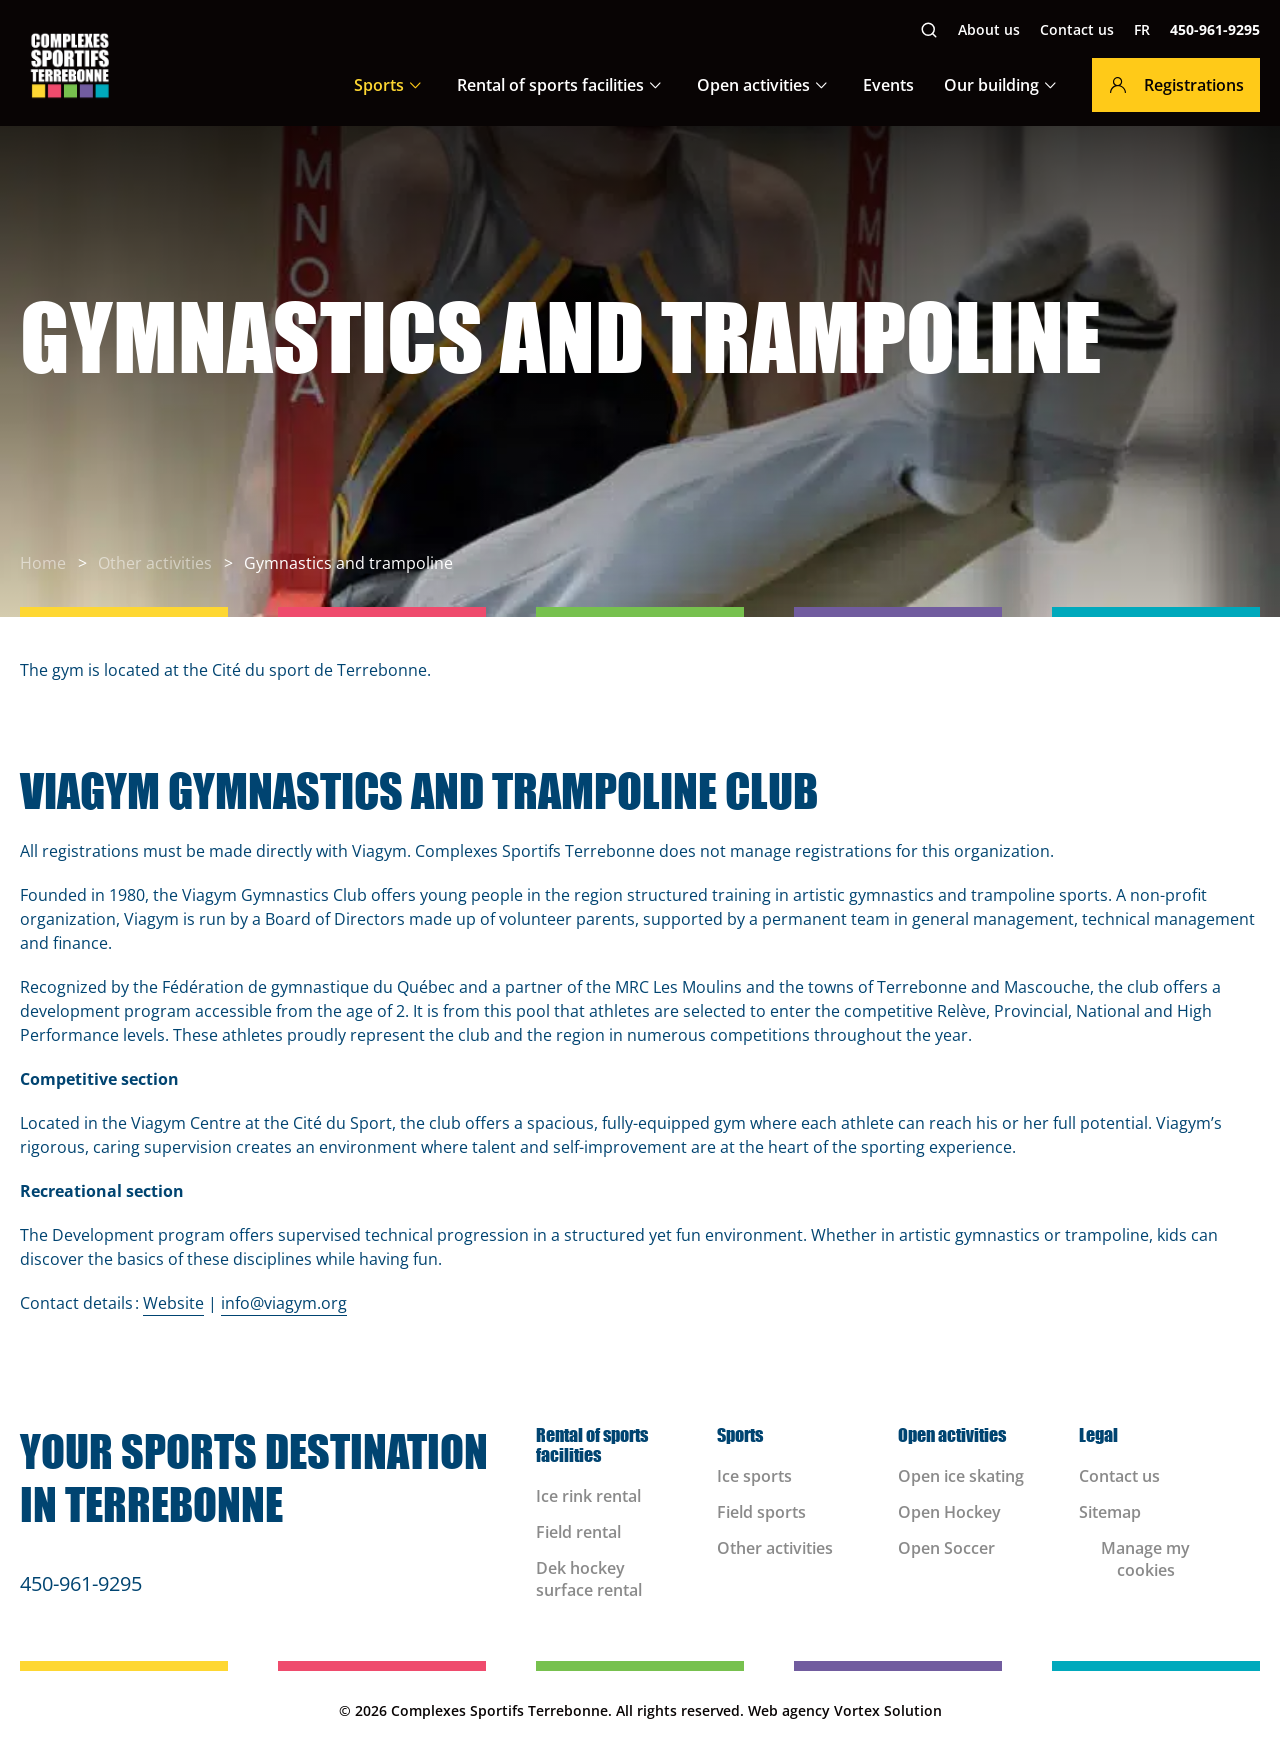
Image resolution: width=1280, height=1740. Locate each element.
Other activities (775, 1548)
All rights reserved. (680, 1710)
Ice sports (754, 1476)
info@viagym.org (284, 1303)
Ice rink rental (588, 1496)
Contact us (1077, 29)
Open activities (753, 85)
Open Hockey (949, 1512)
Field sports (761, 1512)
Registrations (1176, 85)
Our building (991, 85)
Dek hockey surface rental (589, 1579)
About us (989, 29)
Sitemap (1110, 1512)
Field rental (578, 1532)
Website (173, 1303)
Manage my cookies (1145, 1559)
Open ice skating (963, 1476)
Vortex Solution (888, 1710)
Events (888, 85)
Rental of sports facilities (550, 85)
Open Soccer (946, 1548)
